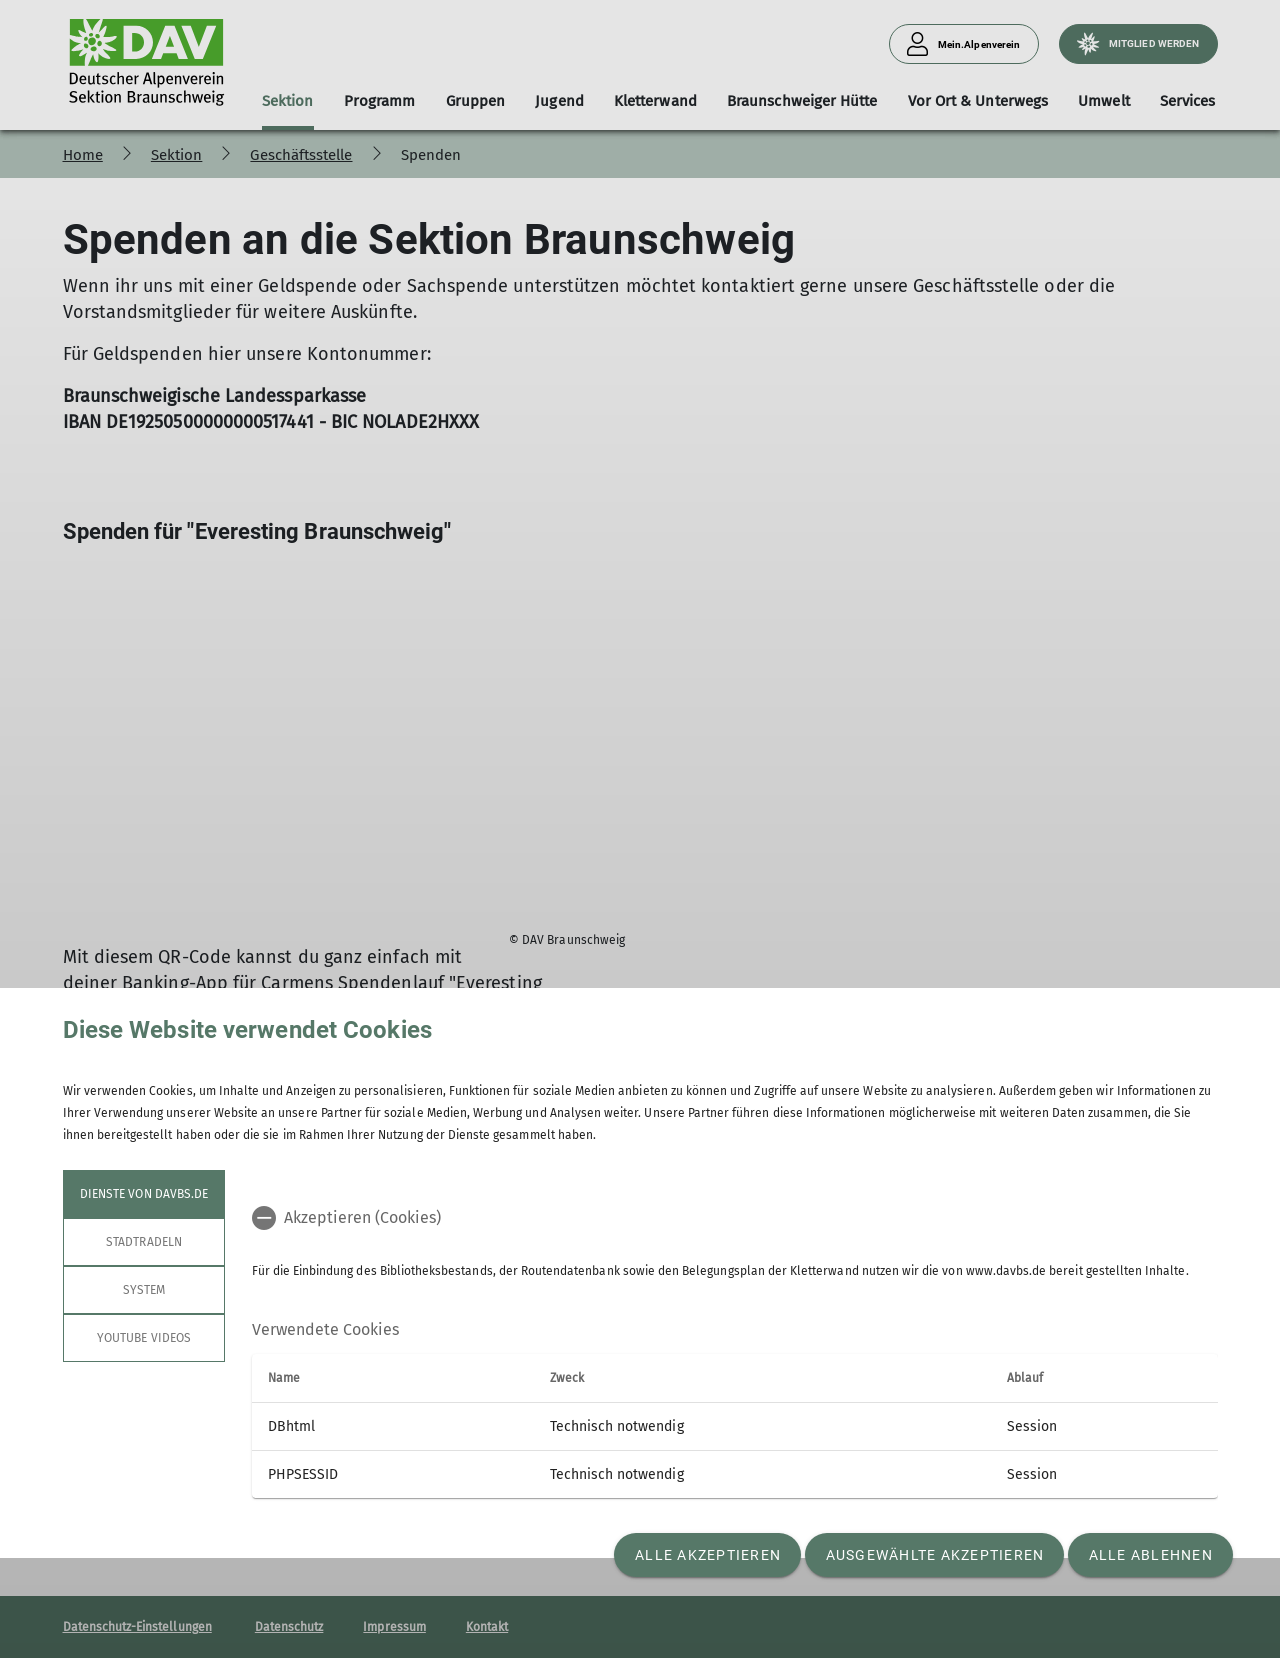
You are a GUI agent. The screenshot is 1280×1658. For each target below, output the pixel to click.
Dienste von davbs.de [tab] (144, 1194)
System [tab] (143, 1290)
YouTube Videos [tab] (144, 1338)
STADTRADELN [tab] (144, 1242)
